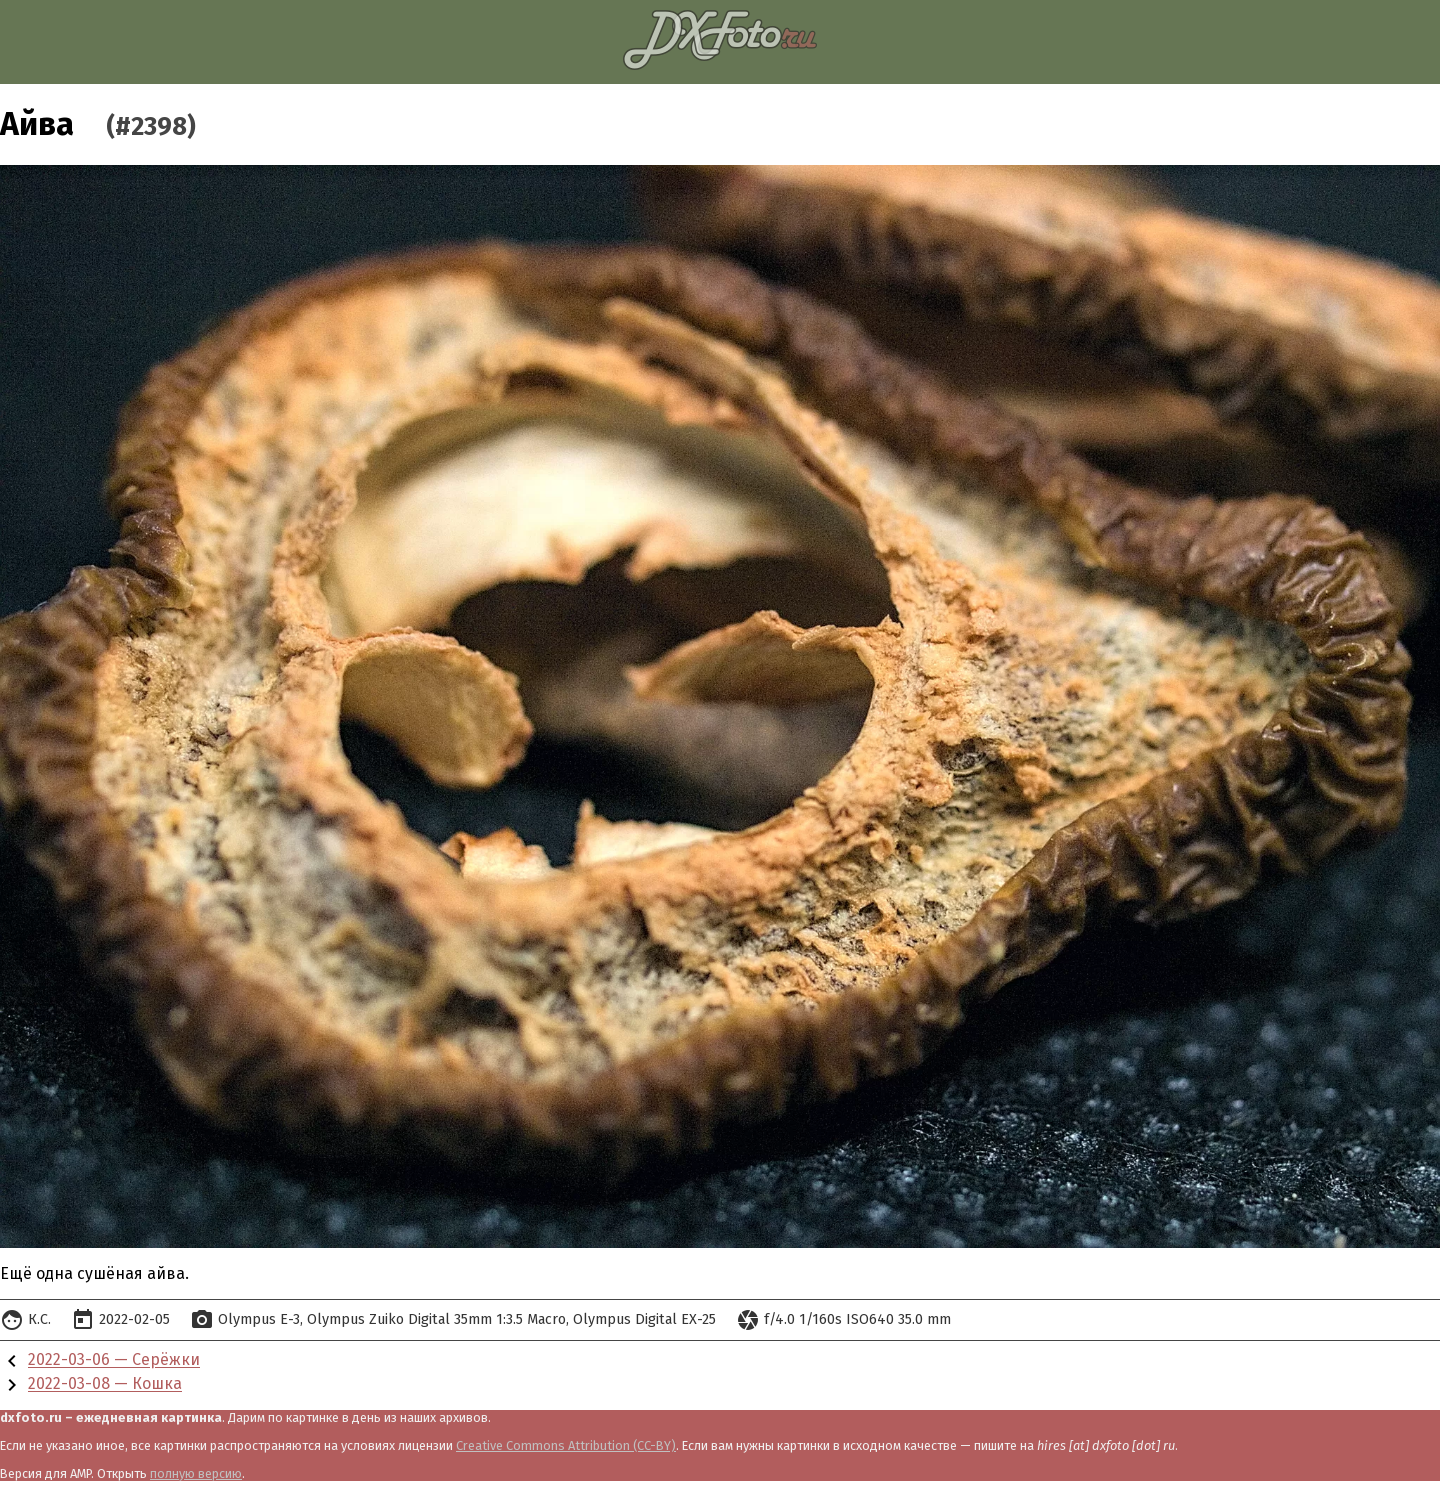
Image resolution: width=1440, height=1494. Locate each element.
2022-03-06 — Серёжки (114, 1360)
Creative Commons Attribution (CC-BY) (566, 1445)
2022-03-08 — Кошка (105, 1384)
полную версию (196, 1473)
